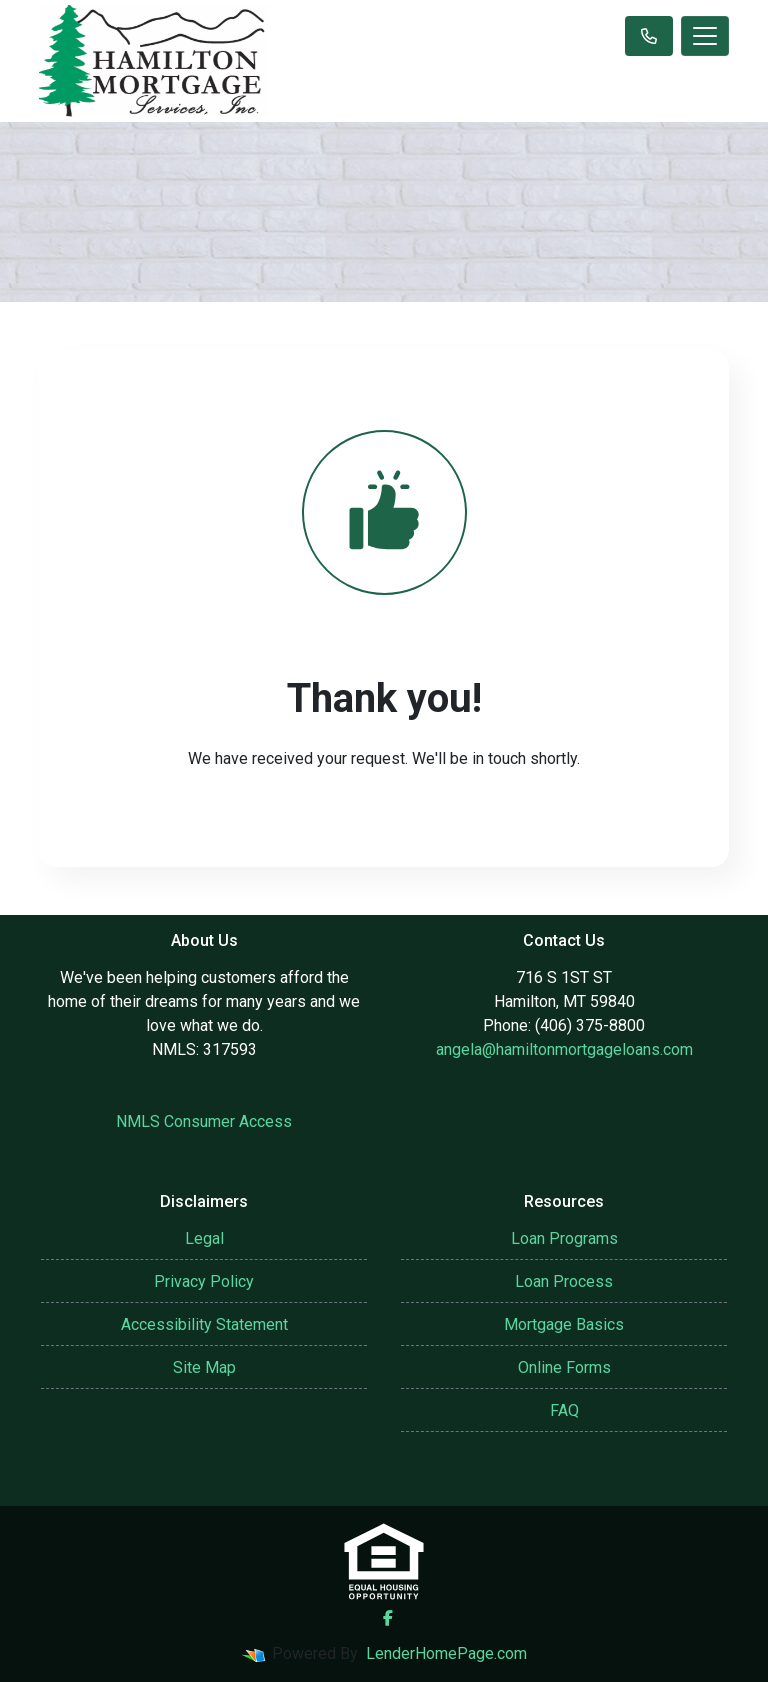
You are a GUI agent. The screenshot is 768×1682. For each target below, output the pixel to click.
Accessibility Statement (204, 1324)
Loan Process (564, 1281)
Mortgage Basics (564, 1324)
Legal (204, 1238)
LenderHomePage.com (446, 1653)
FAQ (564, 1410)
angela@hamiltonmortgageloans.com (564, 1049)
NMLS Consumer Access (204, 1121)
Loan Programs (564, 1238)
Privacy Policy (204, 1281)
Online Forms (564, 1367)
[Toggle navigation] (705, 36)
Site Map (204, 1367)
